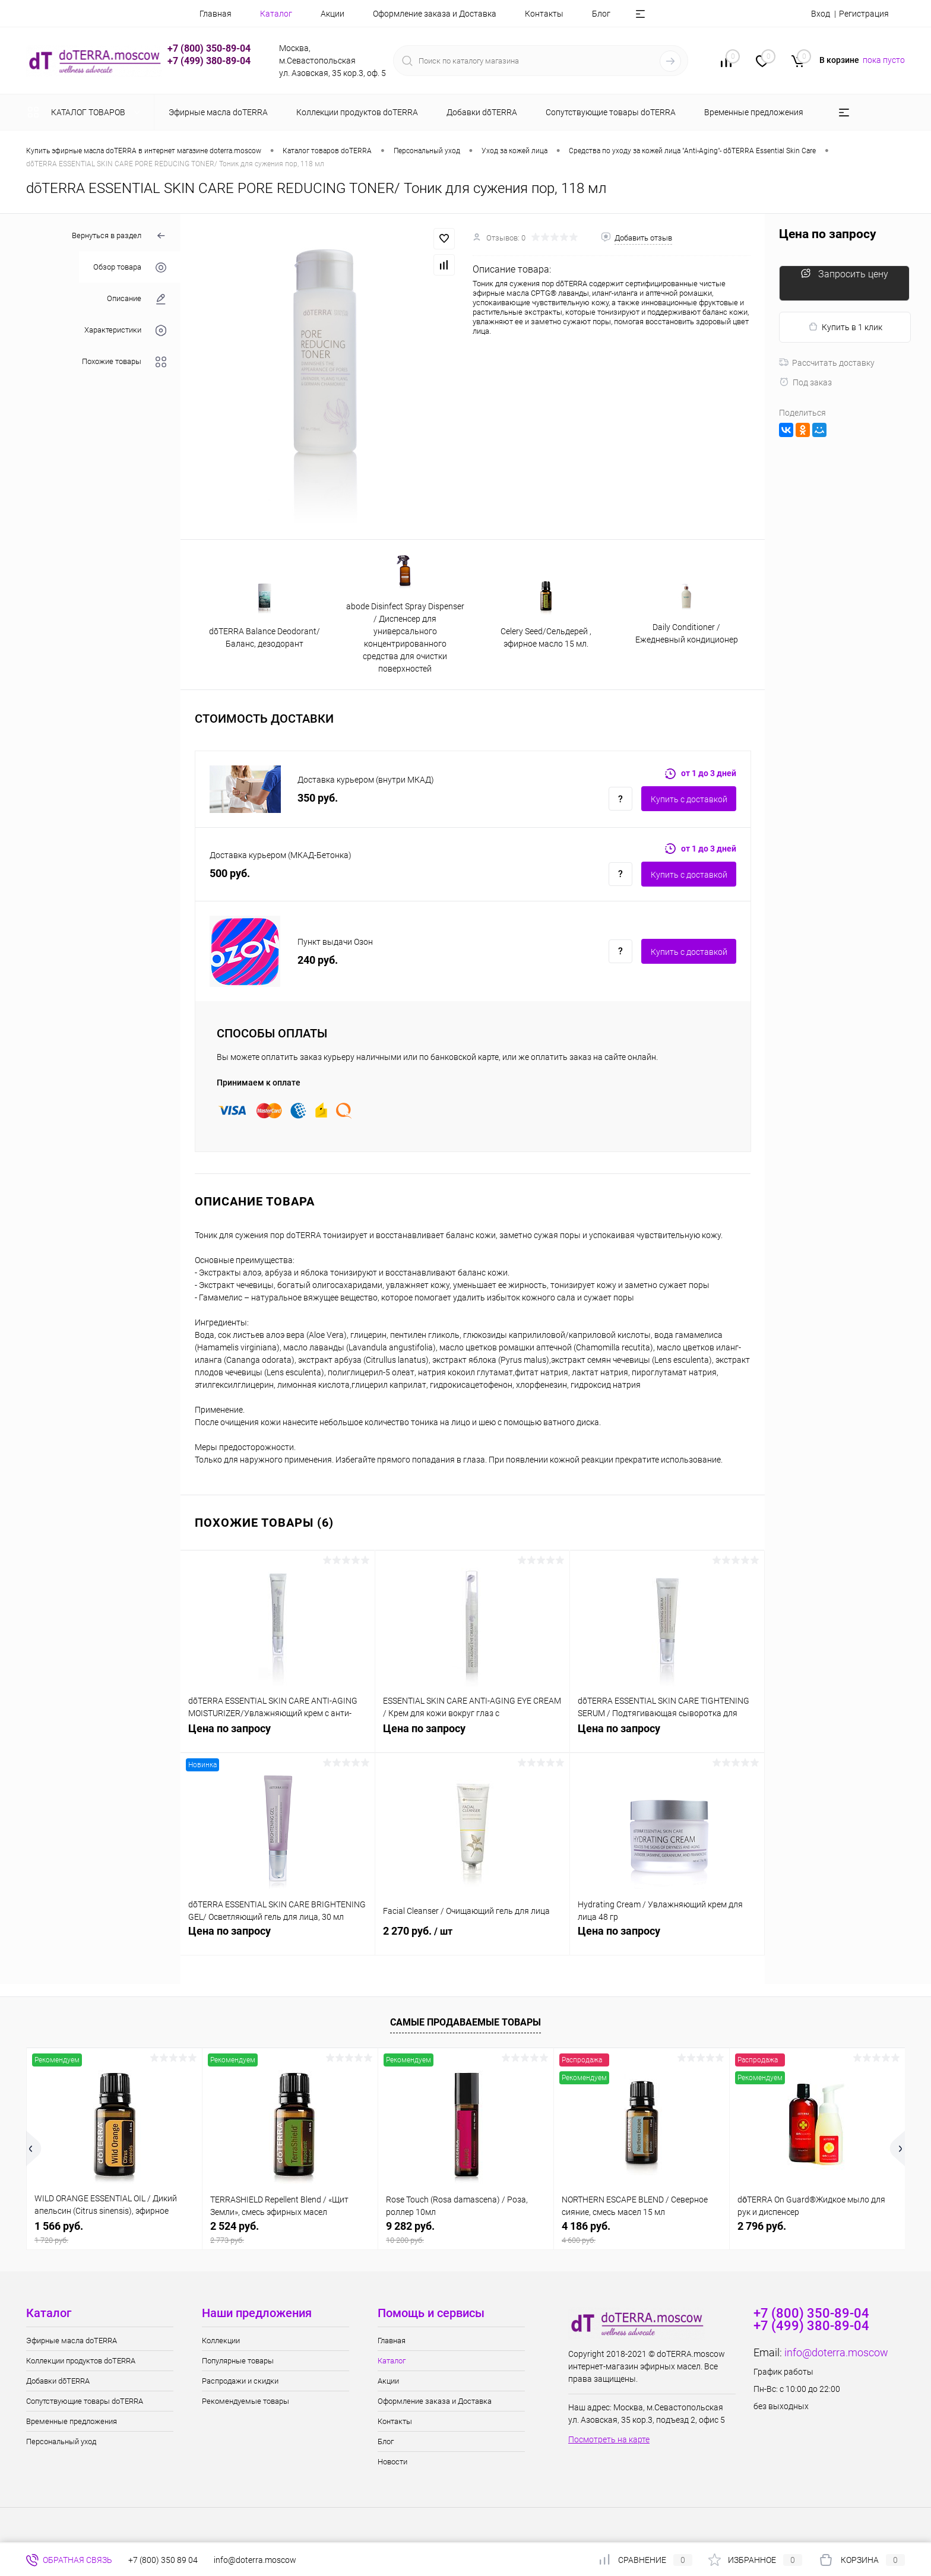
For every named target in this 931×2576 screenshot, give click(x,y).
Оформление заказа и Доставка (434, 13)
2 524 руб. (290, 2232)
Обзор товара (129, 267)
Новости (392, 2461)
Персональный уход (61, 2441)
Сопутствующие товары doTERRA (84, 2401)
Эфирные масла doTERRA (71, 2340)
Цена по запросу (277, 1735)
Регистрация (864, 13)
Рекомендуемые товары (245, 2401)
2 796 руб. (761, 2226)
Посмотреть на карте (609, 2439)
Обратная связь (69, 2560)
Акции (332, 13)
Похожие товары (124, 362)
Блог (601, 13)
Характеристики (125, 330)
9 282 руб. (466, 2232)
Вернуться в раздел (119, 236)
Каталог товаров (86, 112)
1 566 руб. (114, 2232)
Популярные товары (238, 2360)
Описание (136, 299)
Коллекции (221, 2340)
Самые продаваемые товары (465, 2022)
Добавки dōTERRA (58, 2380)
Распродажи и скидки (240, 2380)
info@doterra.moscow (836, 2352)
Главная (216, 13)
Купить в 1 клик (845, 327)
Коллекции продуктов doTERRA (80, 2360)
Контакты (544, 13)
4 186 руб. (641, 2232)
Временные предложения (71, 2421)
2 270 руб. (472, 1938)
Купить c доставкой (689, 799)
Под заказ (805, 382)
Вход (820, 13)
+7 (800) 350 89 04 (163, 2560)
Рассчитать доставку (827, 363)
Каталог (276, 13)
